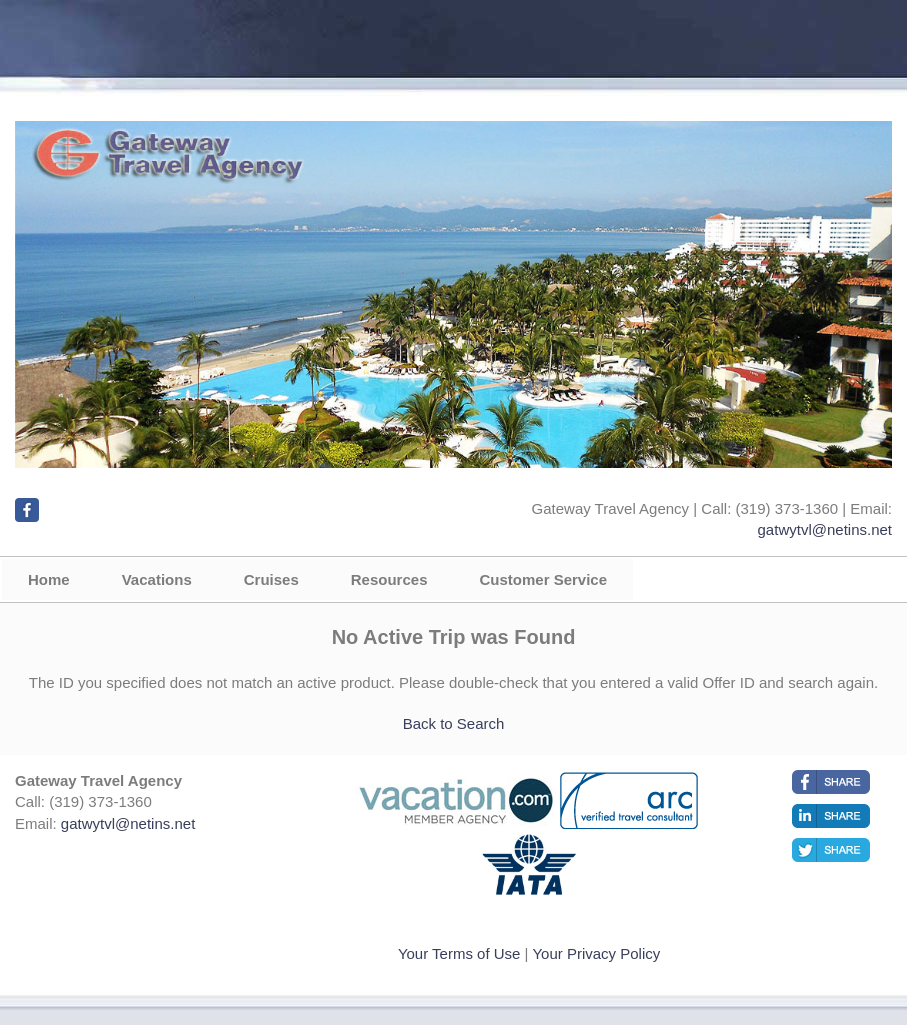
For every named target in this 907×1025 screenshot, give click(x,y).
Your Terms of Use (459, 953)
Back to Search (454, 723)
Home (49, 579)
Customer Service (543, 579)
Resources (389, 579)
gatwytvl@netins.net (825, 529)
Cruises (271, 579)
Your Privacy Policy (596, 953)
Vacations (157, 579)
